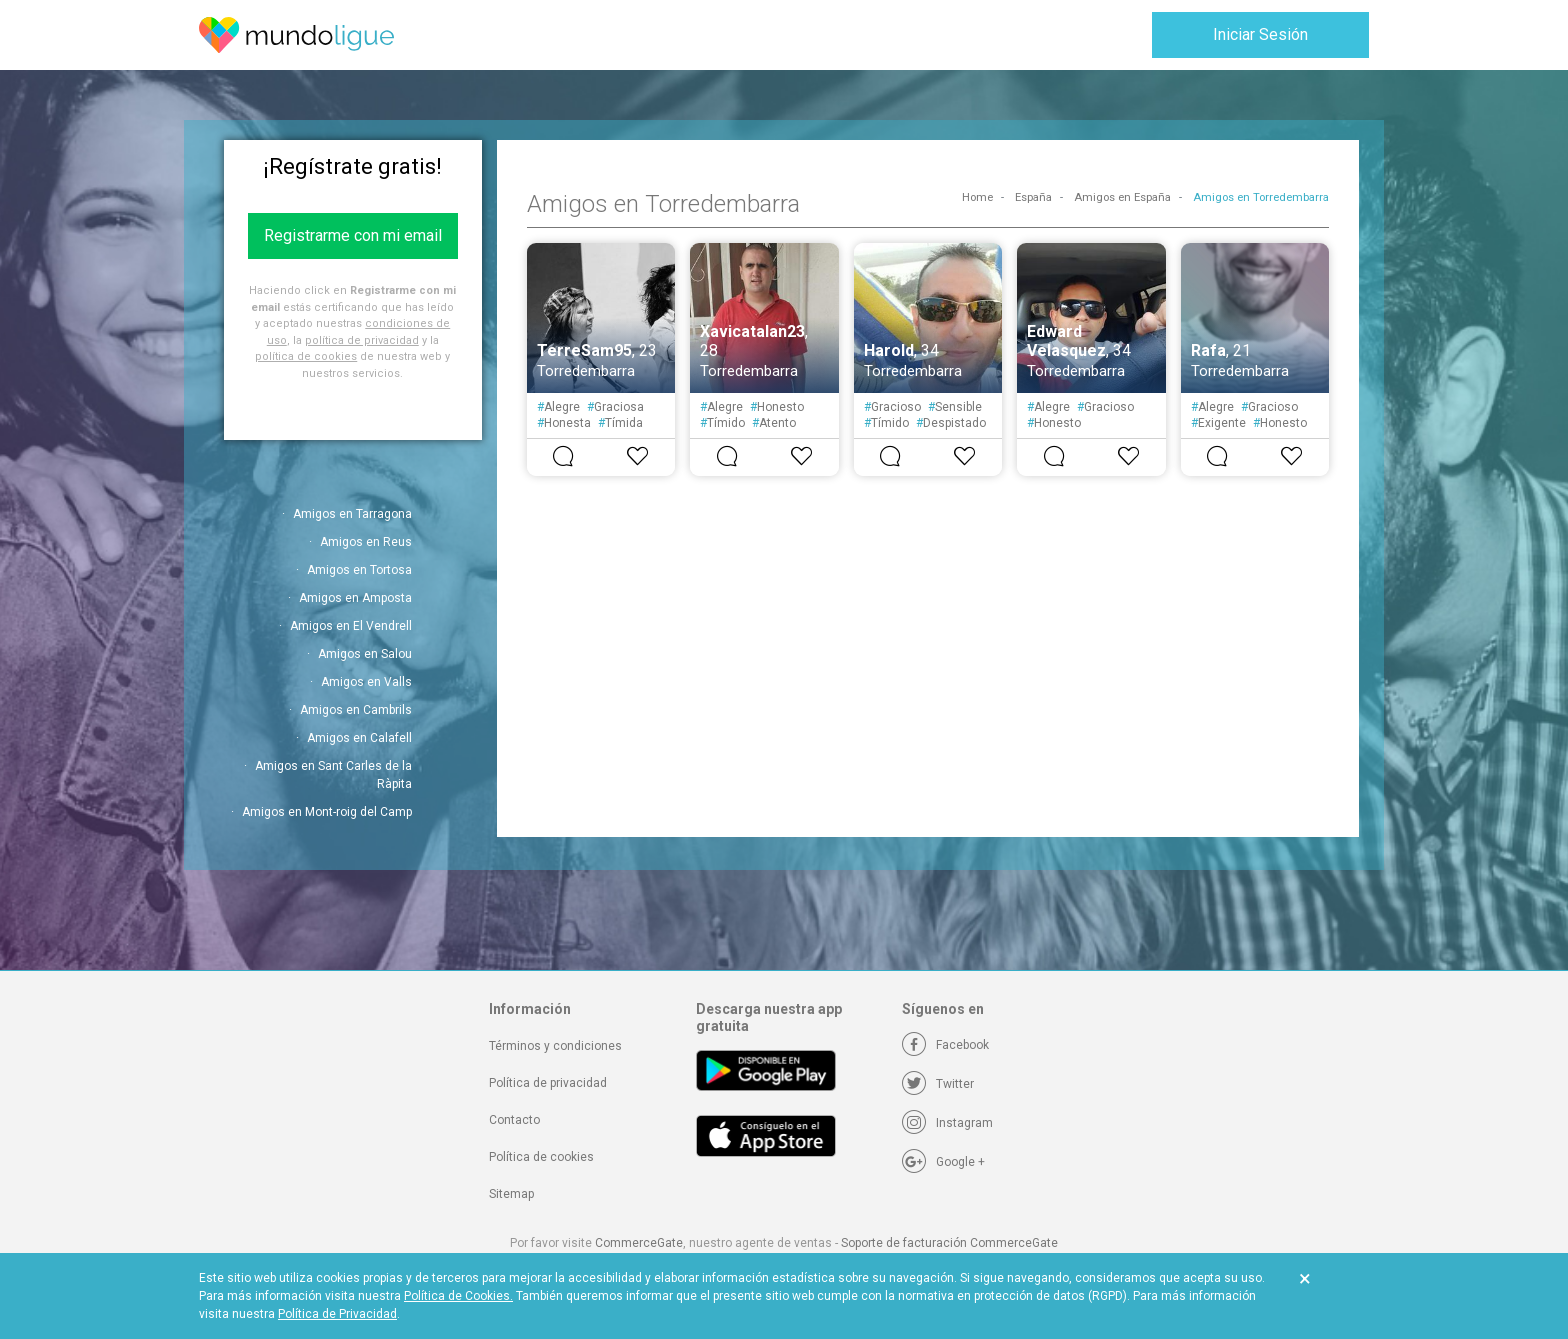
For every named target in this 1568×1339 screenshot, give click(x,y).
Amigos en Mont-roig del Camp (327, 812)
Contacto (514, 1120)
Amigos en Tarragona (352, 514)
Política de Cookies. (458, 1296)
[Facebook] (945, 1045)
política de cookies (306, 356)
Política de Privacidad (337, 1314)
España (1033, 197)
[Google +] (943, 1162)
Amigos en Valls (366, 682)
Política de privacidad (548, 1083)
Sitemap (511, 1194)
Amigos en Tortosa (359, 570)
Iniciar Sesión (1260, 34)
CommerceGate (639, 1243)
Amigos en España (1122, 197)
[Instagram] (947, 1123)
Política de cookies (541, 1157)
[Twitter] (938, 1084)
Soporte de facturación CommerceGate (949, 1243)
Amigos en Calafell (359, 738)
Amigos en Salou (365, 654)
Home (977, 197)
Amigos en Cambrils (356, 710)
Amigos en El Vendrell (351, 626)
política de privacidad (362, 340)
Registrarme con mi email (353, 235)
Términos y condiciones (555, 1046)
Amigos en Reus (366, 542)
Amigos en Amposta (355, 598)
